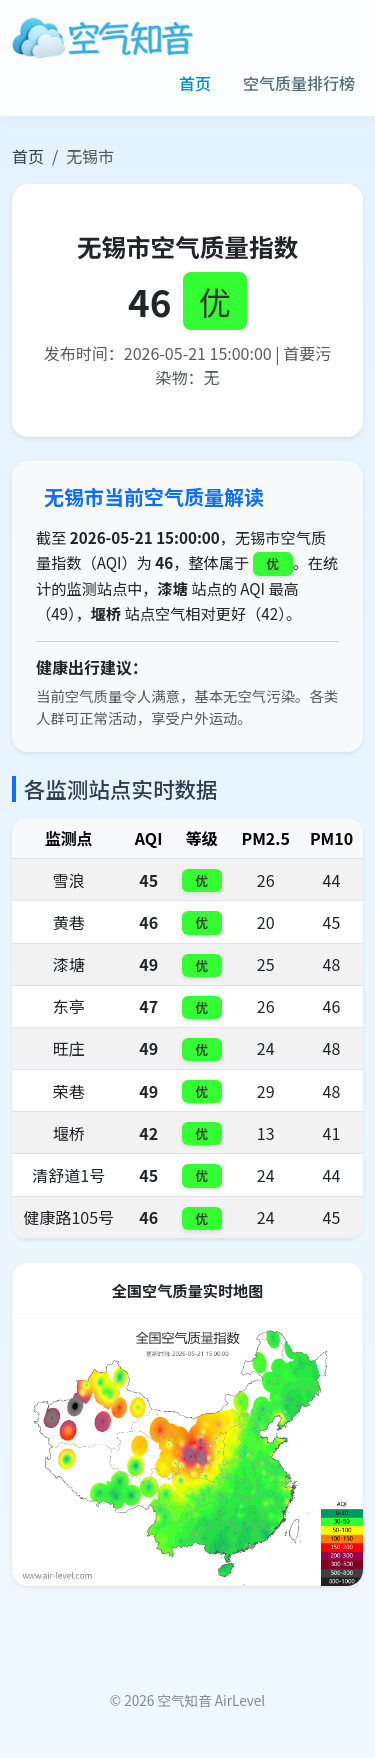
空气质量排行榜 (299, 83)
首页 (195, 83)
